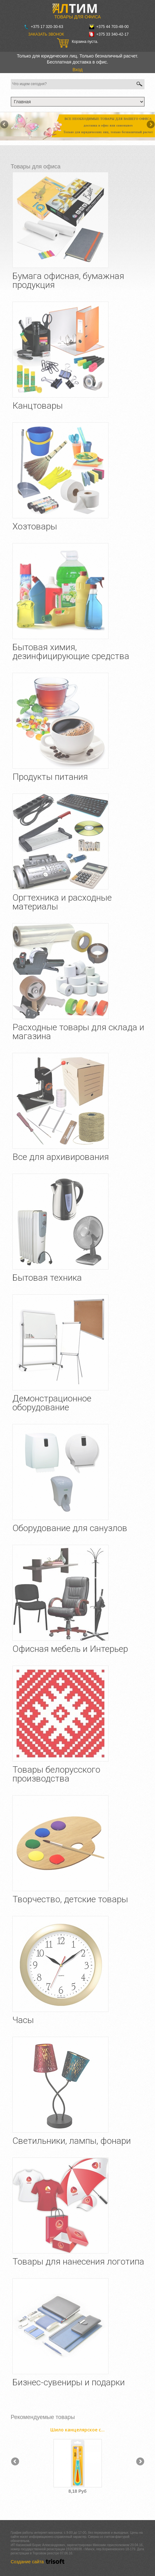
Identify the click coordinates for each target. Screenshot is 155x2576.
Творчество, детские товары (70, 1899)
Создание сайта (39, 2561)
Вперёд (150, 125)
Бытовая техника (47, 1277)
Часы (23, 2020)
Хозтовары (34, 526)
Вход (78, 69)
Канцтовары (37, 405)
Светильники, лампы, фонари (71, 2141)
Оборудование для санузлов (69, 1528)
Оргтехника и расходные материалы (62, 902)
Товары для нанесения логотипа (78, 2261)
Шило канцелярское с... (77, 2430)
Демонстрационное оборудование (51, 1403)
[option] (77, 2459)
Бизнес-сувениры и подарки (68, 2382)
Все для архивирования (60, 1157)
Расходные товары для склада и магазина (78, 1031)
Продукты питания (50, 777)
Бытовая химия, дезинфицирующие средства (70, 651)
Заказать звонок (46, 34)
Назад (5, 125)
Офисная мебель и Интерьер (70, 1649)
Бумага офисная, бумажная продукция (68, 280)
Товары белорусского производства (56, 1774)
